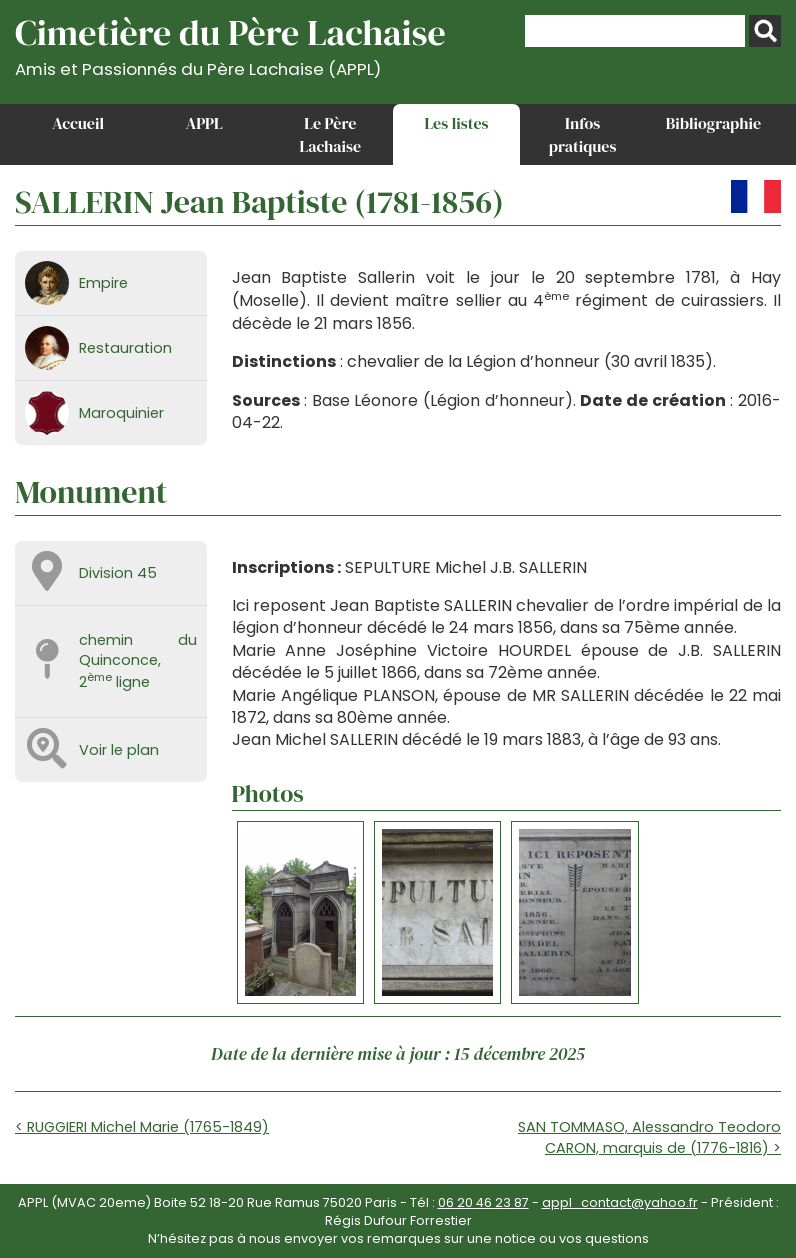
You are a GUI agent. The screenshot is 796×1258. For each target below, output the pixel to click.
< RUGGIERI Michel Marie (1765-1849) (142, 1127)
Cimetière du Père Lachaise (230, 43)
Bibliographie (713, 123)
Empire (103, 283)
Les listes (456, 123)
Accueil (78, 123)
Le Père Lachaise (331, 134)
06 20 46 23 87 (483, 1202)
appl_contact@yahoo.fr (620, 1202)
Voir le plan (119, 750)
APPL (204, 123)
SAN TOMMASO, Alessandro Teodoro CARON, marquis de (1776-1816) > (649, 1137)
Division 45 (118, 573)
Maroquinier (121, 413)
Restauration (125, 348)
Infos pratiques (583, 134)
